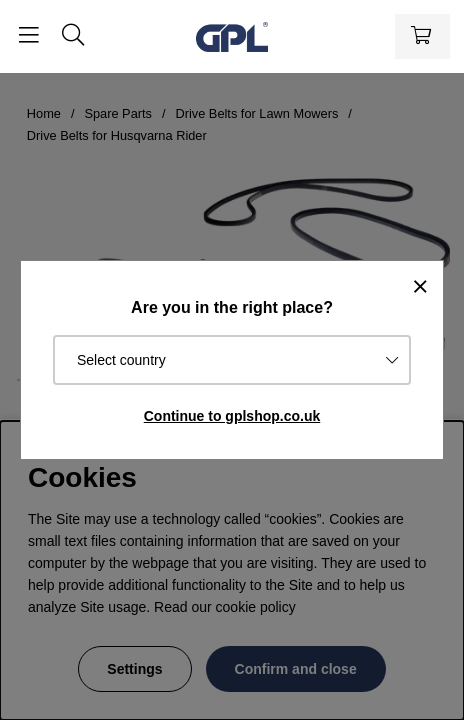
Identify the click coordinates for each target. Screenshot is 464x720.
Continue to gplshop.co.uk (232, 416)
